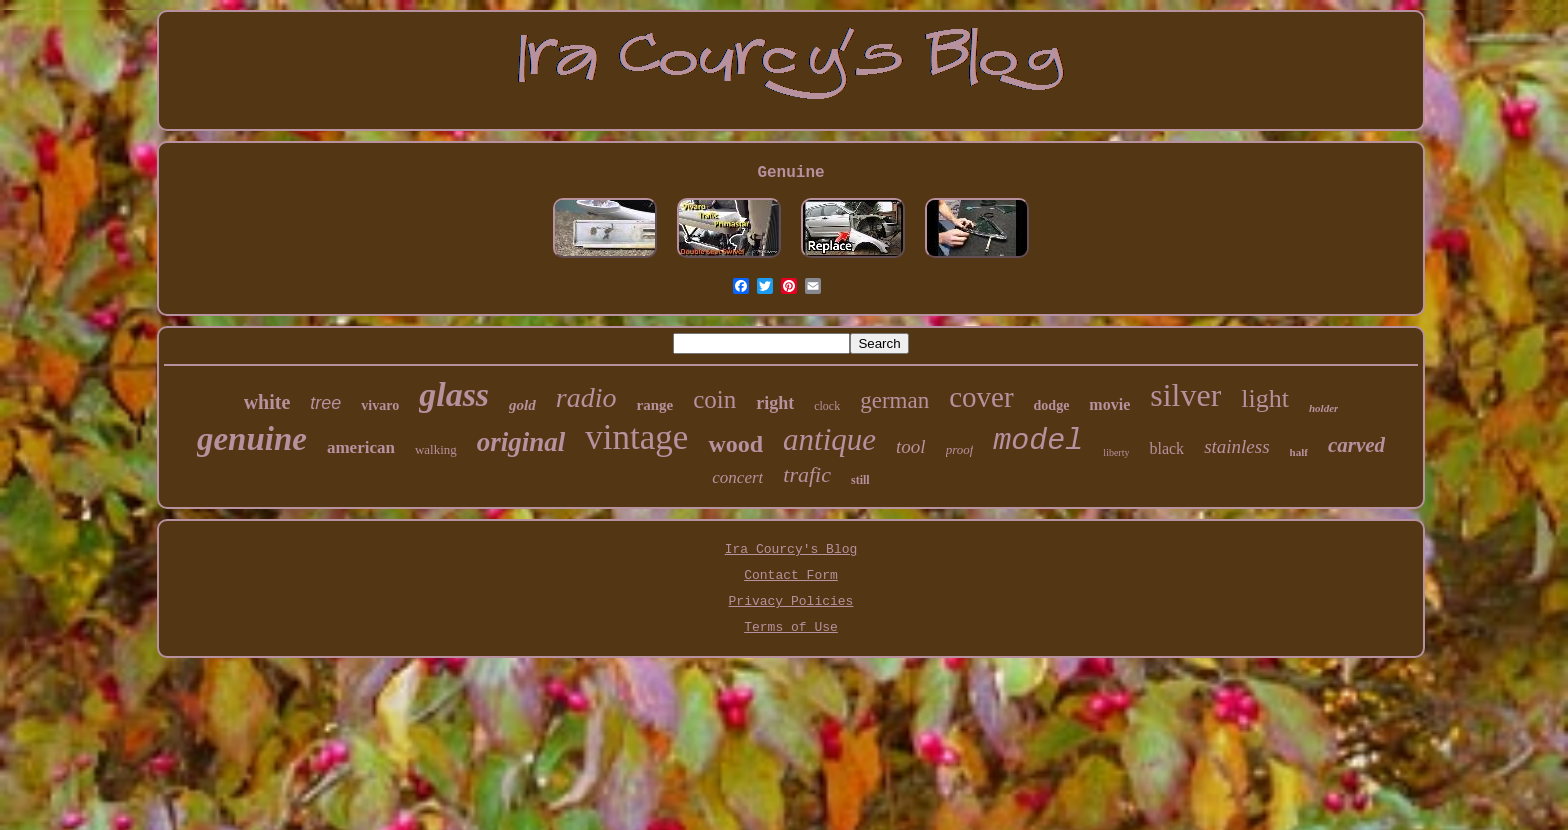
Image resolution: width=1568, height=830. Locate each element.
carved (1356, 445)
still (860, 480)
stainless (1236, 446)
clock (827, 406)
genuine (252, 439)
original (521, 442)
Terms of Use (791, 627)
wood (735, 444)
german (894, 400)
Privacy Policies (791, 601)
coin (714, 399)
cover (981, 397)
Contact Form (791, 575)
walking (436, 449)
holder (1323, 408)
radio (586, 397)
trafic (807, 474)
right (775, 403)
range (654, 405)
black (1166, 448)
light (1265, 398)
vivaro (380, 405)
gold (522, 405)
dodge (1052, 405)
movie (1109, 404)
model (1038, 441)
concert (737, 477)
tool (911, 446)
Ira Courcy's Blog (791, 549)
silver (1185, 395)
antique (829, 439)
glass (454, 394)
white (267, 402)
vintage (636, 437)
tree (325, 403)
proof (960, 449)
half (1299, 452)
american (361, 447)
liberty (1116, 452)
